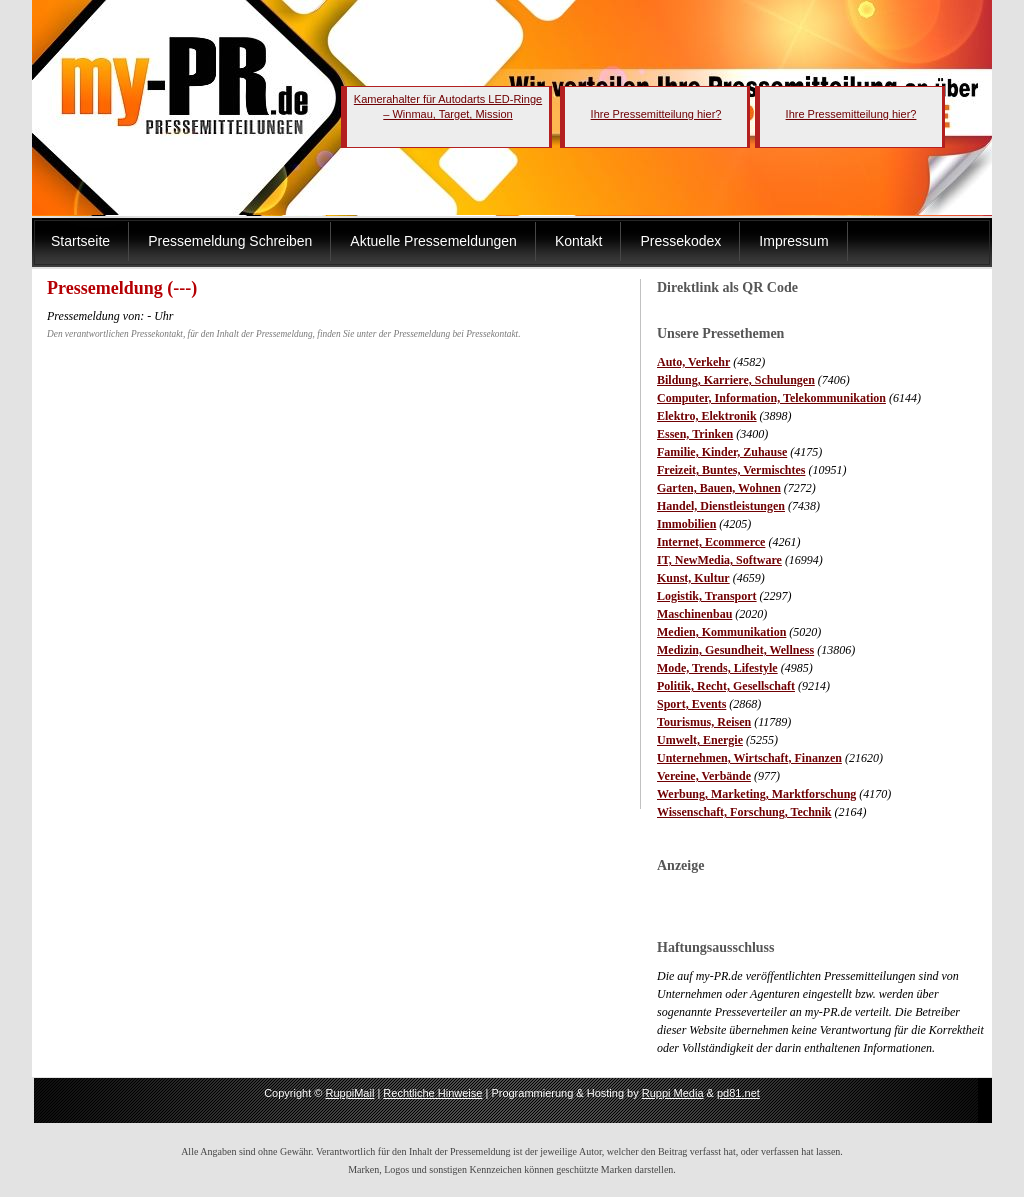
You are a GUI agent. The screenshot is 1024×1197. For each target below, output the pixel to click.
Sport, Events (691, 704)
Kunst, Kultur (693, 578)
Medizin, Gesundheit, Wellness (735, 650)
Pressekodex (680, 241)
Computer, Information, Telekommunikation (771, 398)
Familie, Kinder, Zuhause (722, 452)
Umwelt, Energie (700, 740)
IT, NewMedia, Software (719, 560)
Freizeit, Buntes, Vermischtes (731, 470)
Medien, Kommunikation (721, 632)
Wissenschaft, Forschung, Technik (744, 812)
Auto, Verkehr (693, 362)
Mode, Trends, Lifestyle (717, 668)
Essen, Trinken (695, 434)
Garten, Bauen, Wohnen (719, 488)
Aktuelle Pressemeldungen (433, 241)
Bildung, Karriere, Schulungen (736, 380)
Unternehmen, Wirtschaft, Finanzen (749, 758)
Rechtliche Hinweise (432, 1093)
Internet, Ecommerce (711, 542)
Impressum (793, 241)
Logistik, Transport (707, 596)
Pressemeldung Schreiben (230, 241)
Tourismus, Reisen (704, 722)
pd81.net (738, 1093)
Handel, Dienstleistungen (721, 506)
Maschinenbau (694, 614)
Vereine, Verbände (704, 776)
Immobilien (686, 524)
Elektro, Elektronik (707, 416)
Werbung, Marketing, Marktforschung (756, 794)
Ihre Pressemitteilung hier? (656, 114)
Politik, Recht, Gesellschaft (726, 686)
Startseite (80, 241)
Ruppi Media (673, 1093)
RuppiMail (349, 1093)
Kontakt (578, 241)
